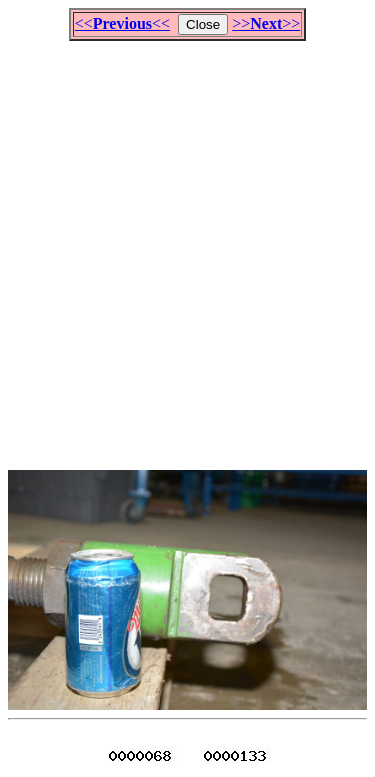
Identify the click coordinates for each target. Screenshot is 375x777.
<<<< (122, 23)
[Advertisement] (187, 246)
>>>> (266, 23)
